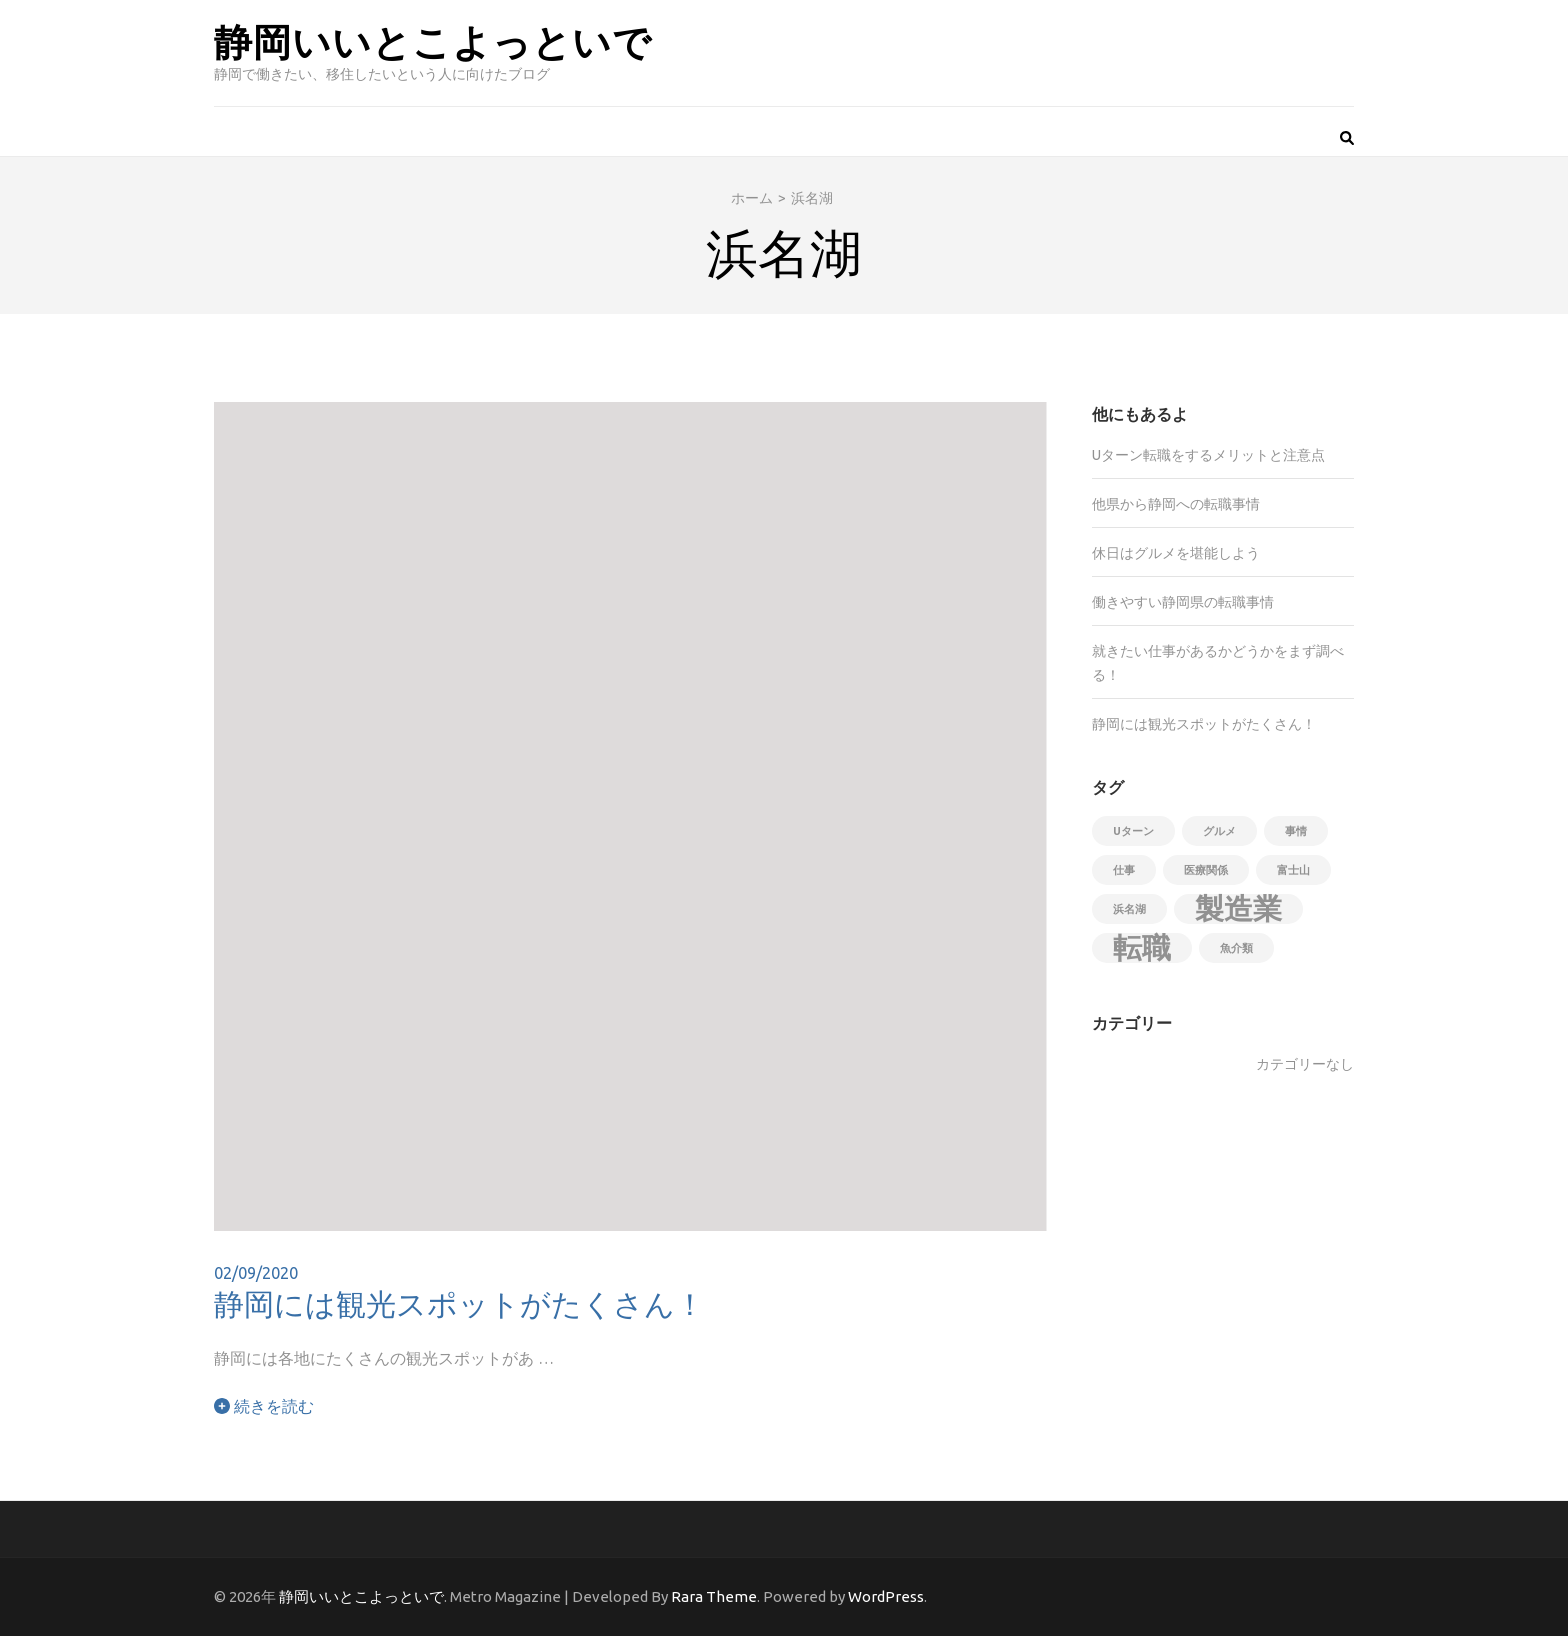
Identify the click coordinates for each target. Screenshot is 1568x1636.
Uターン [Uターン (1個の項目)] (1133, 831)
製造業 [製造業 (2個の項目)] (1238, 909)
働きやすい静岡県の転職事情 (1183, 602)
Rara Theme (714, 1596)
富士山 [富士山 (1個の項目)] (1293, 870)
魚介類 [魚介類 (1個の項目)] (1236, 948)
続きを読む (264, 1406)
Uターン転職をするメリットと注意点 (1208, 455)
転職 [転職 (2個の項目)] (1142, 948)
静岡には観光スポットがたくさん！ (459, 1303)
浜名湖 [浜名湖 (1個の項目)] (1129, 909)
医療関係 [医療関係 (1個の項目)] (1206, 870)
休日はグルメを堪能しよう (1176, 553)
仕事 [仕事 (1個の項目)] (1124, 870)
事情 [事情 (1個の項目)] (1296, 831)
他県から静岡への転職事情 (1176, 504)
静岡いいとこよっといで (433, 40)
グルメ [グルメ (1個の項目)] (1219, 831)
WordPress (886, 1596)
